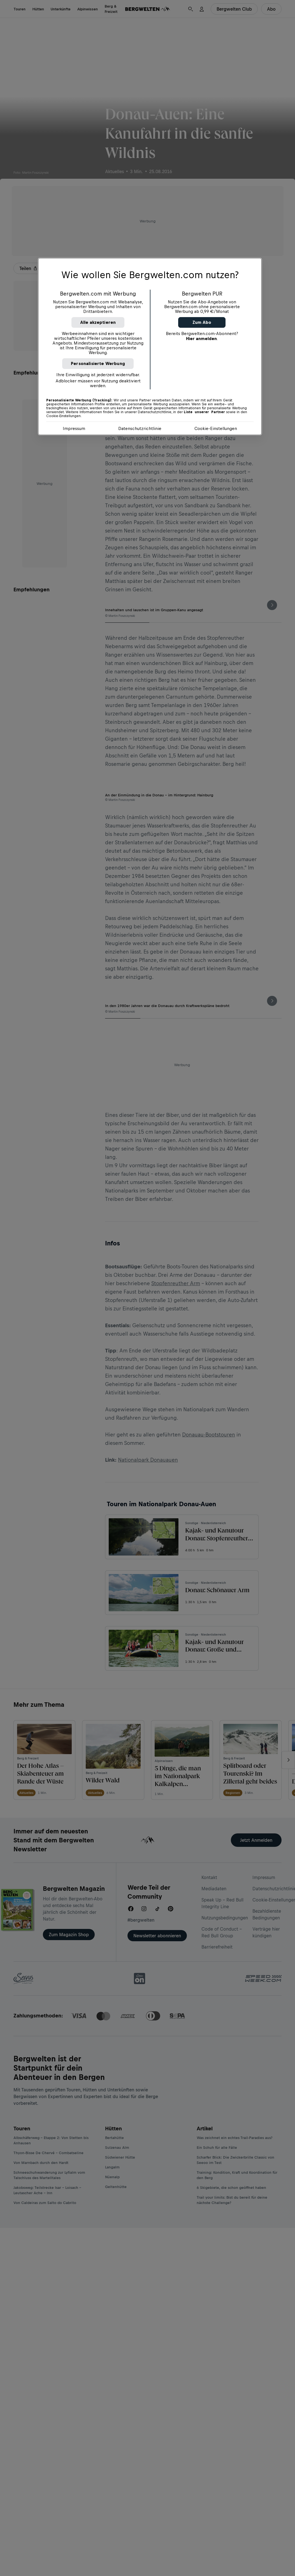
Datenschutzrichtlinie (139, 428)
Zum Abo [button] (201, 322)
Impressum (74, 428)
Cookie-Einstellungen (215, 428)
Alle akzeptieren (98, 322)
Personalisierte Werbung (98, 363)
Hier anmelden (201, 338)
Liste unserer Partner (204, 412)
